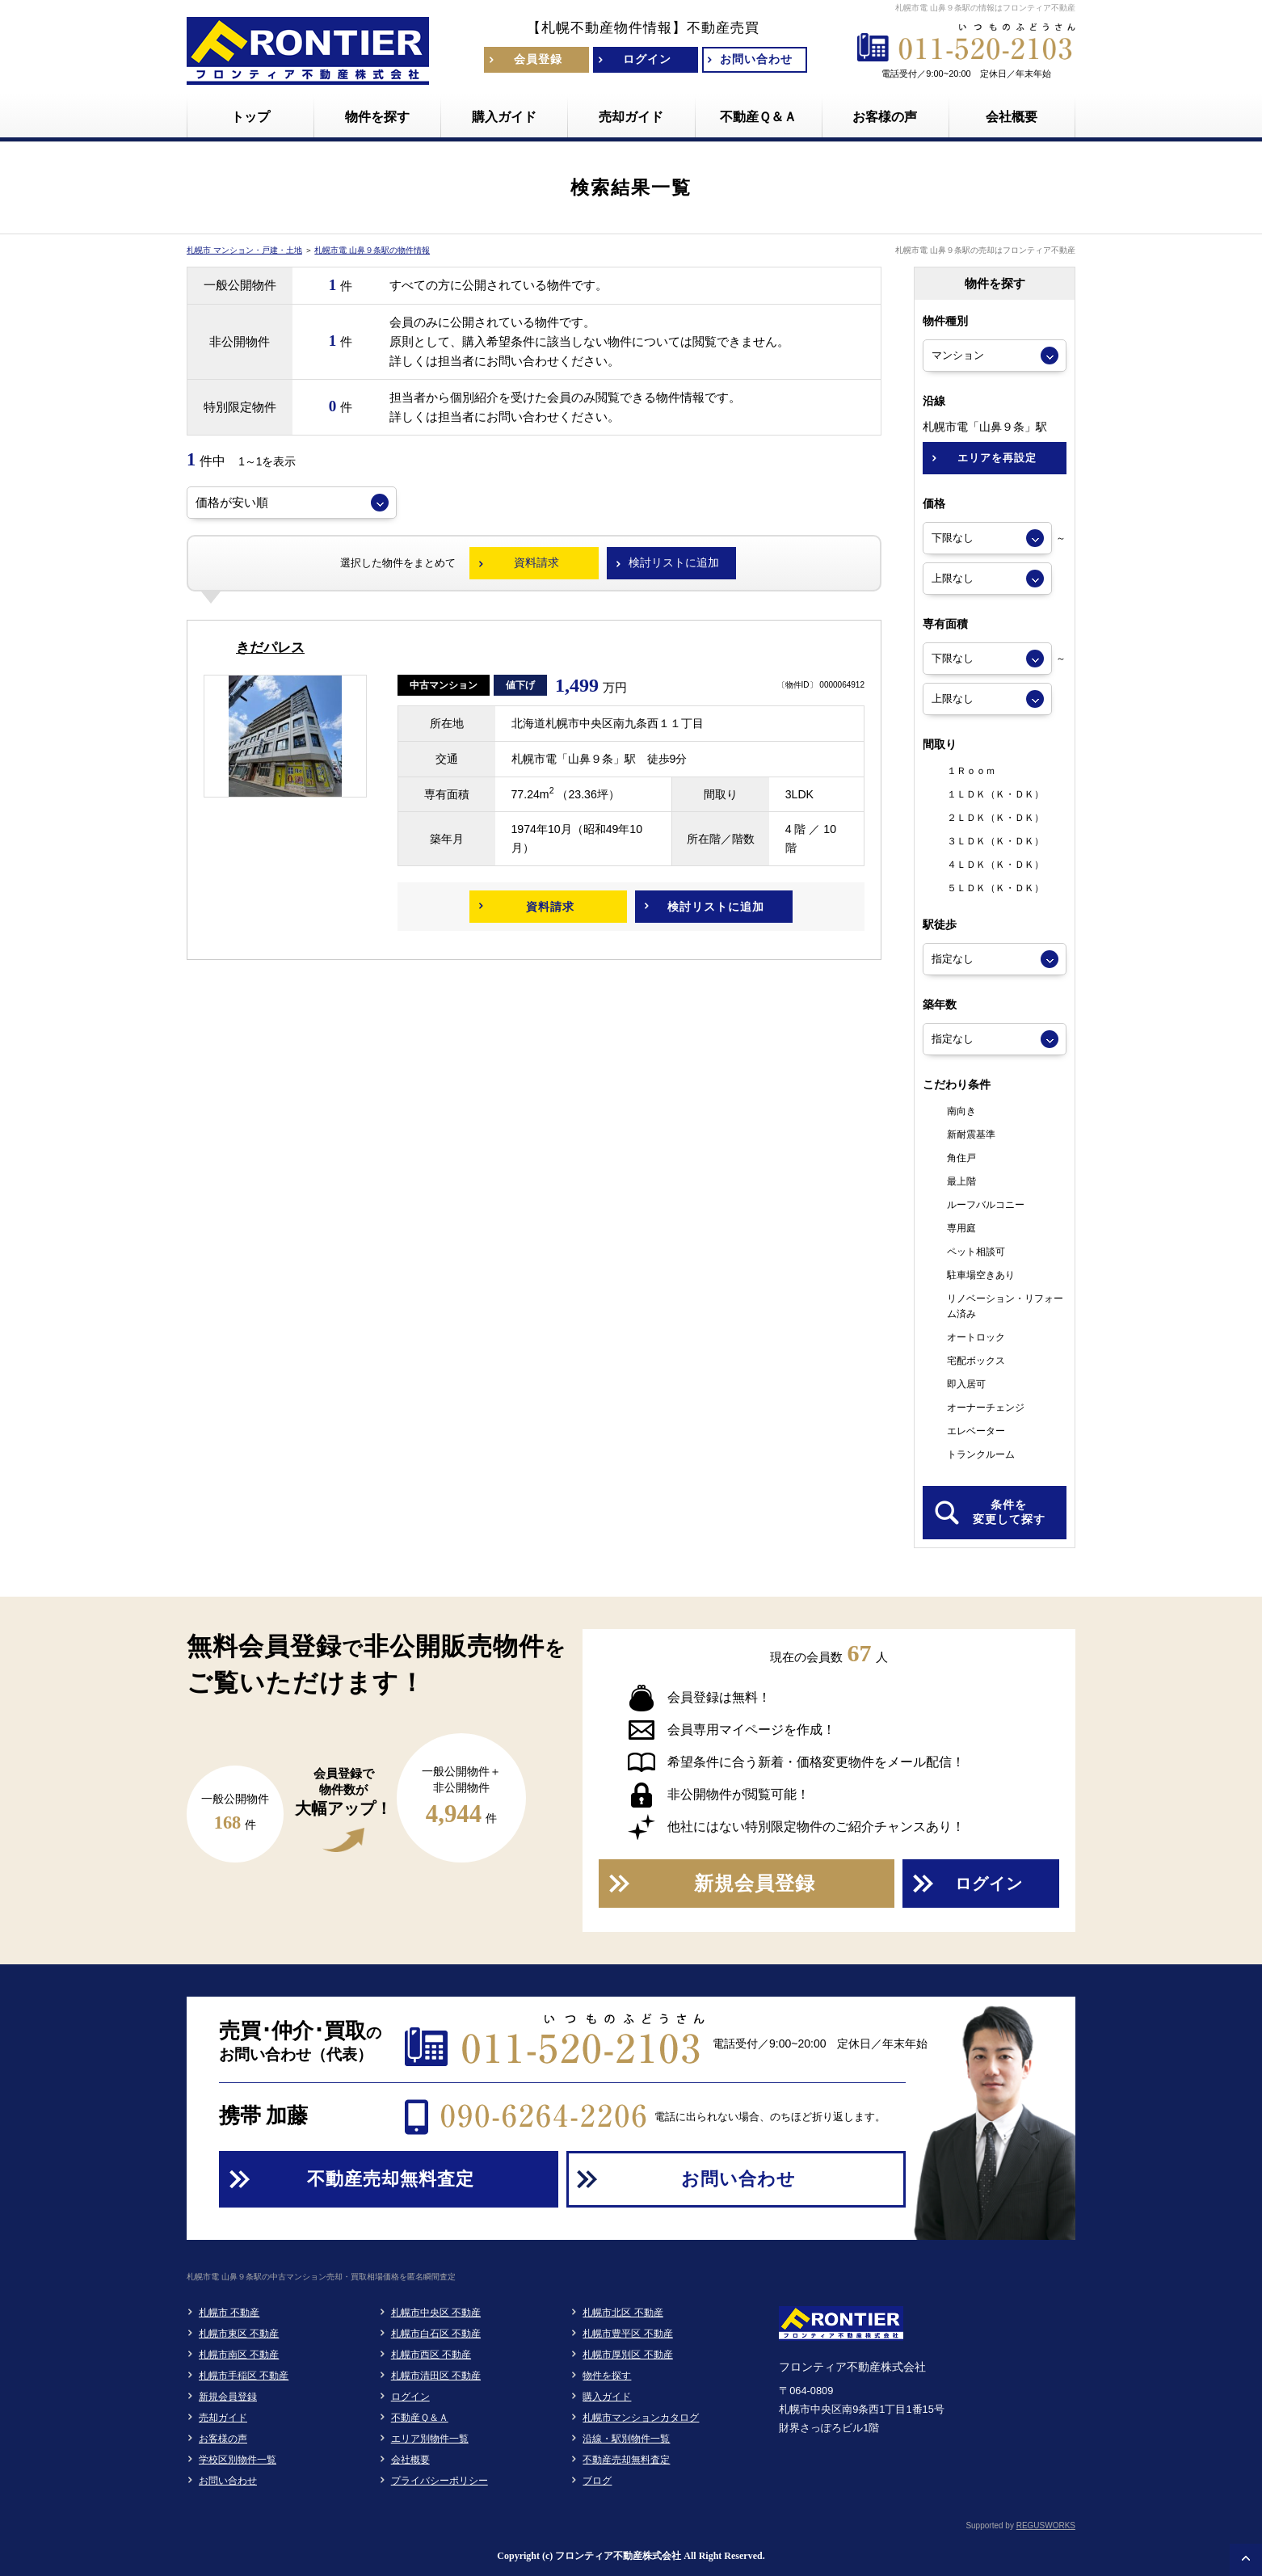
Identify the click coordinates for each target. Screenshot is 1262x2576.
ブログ (597, 2480)
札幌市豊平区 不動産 (627, 2333)
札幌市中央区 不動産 (436, 2312)
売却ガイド (223, 2417)
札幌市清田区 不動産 (436, 2375)
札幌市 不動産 (229, 2312)
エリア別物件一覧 (430, 2438)
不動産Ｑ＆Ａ (419, 2417)
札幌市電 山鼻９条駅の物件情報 (372, 250)
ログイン (410, 2396)
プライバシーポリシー (439, 2480)
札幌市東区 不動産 (239, 2333)
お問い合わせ (228, 2480)
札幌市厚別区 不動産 (627, 2354)
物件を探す (607, 2375)
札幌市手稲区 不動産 (243, 2375)
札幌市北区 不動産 (623, 2312)
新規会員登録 (228, 2396)
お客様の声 (223, 2438)
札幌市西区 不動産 (431, 2354)
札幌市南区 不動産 (239, 2354)
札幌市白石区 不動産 (436, 2333)
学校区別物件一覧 (237, 2459)
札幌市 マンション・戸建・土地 (244, 250)
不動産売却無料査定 (626, 2459)
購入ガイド (607, 2396)
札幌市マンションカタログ (641, 2417)
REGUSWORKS (1045, 2525)
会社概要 (410, 2459)
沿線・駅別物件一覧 (626, 2438)
